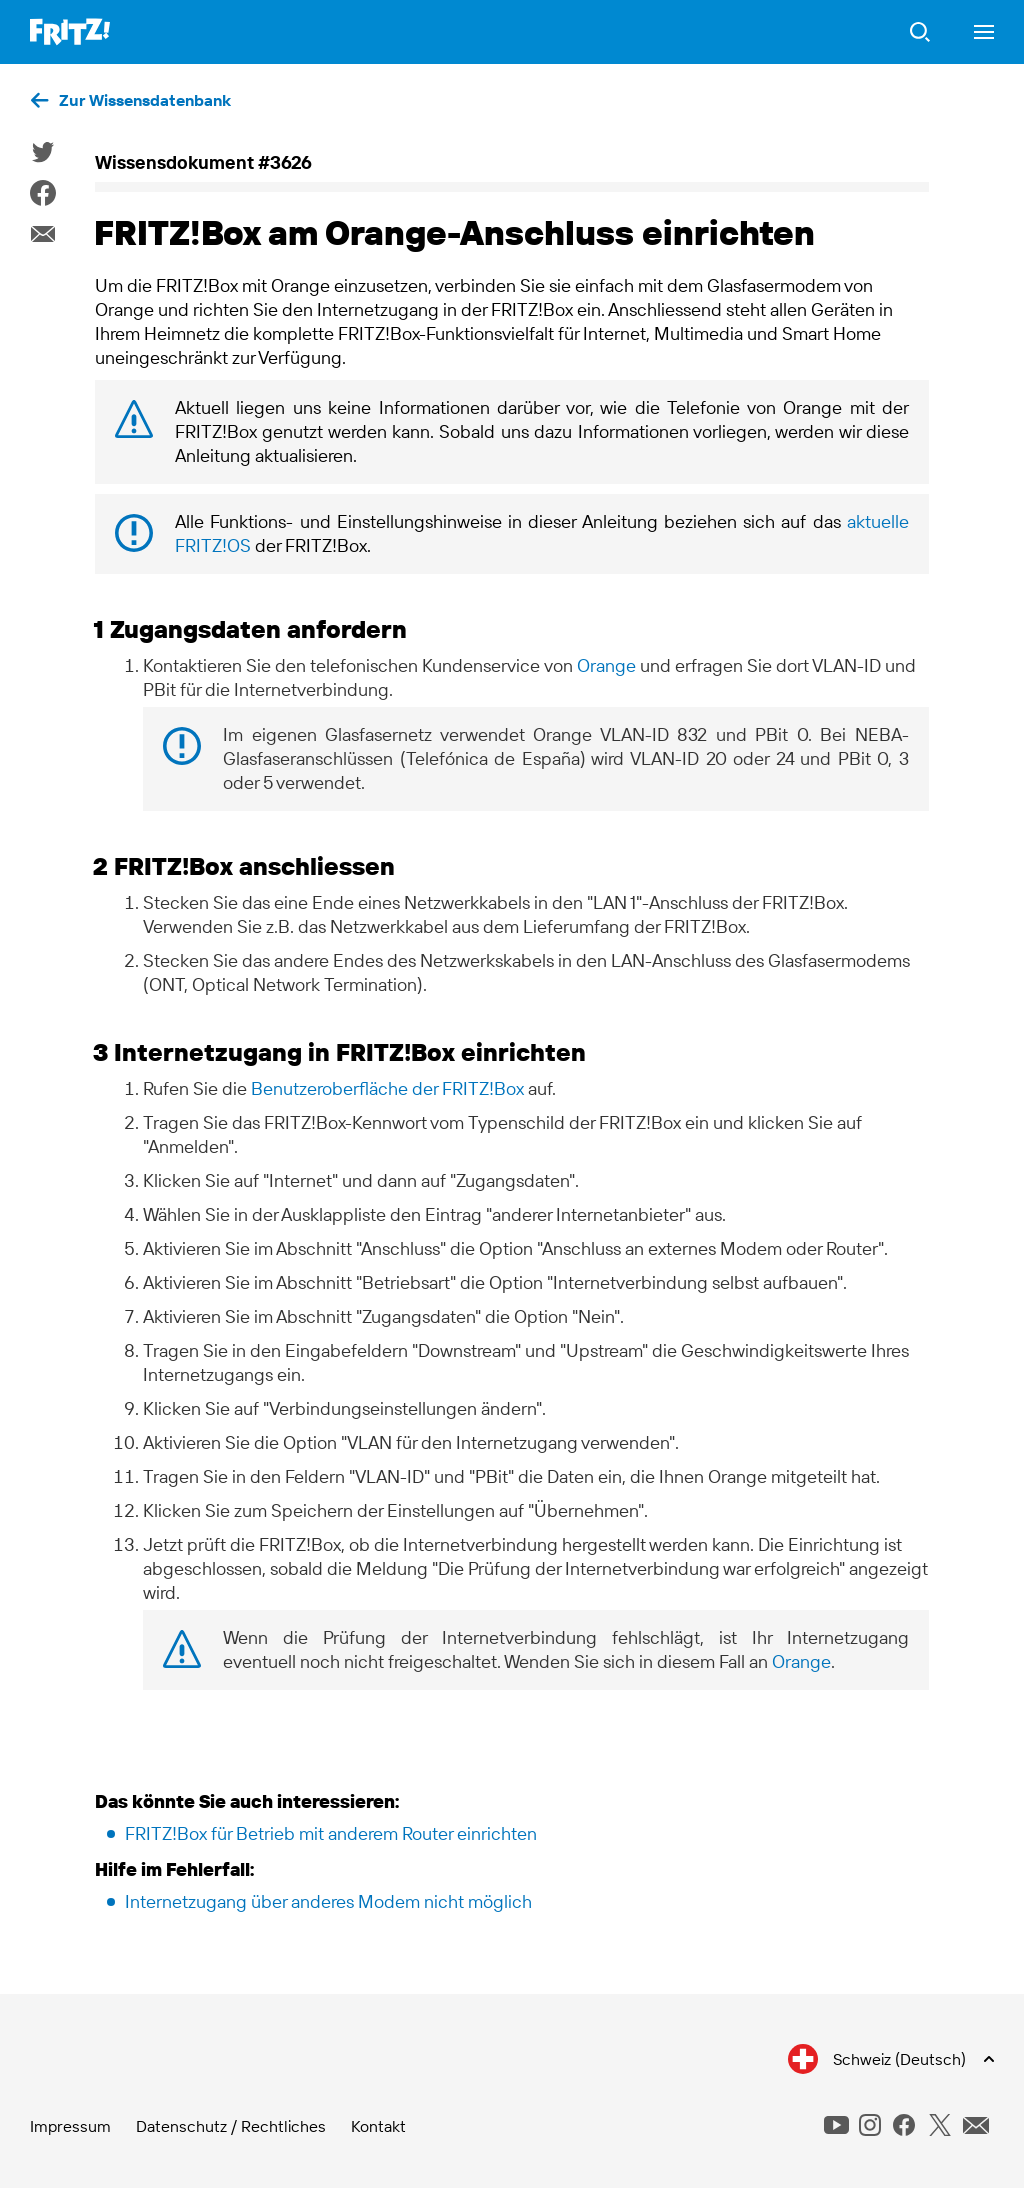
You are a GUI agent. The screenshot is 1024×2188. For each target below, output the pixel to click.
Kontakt (378, 2126)
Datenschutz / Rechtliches (231, 2126)
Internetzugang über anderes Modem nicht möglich (328, 1901)
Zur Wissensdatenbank (145, 100)
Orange (606, 665)
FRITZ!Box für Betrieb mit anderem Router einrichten (331, 1833)
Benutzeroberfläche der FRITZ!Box (387, 1088)
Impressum (70, 2126)
